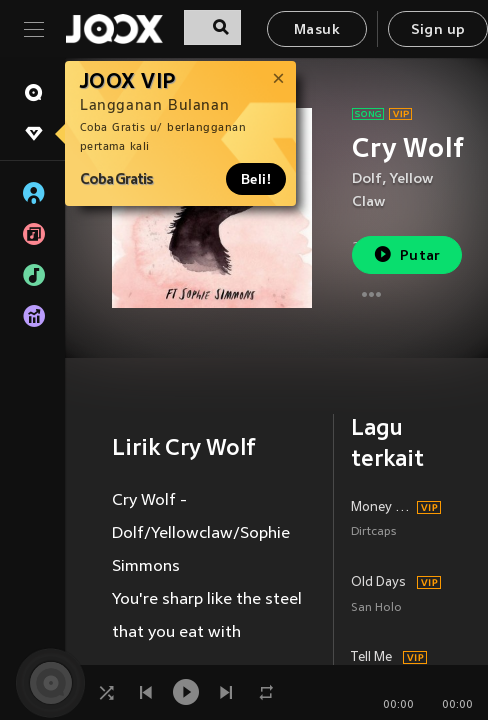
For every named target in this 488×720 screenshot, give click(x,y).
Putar (407, 254)
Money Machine (381, 508)
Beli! (256, 179)
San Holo (376, 608)
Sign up (438, 30)
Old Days (378, 583)
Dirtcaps (373, 532)
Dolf (367, 179)
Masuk (317, 30)
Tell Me (371, 658)
